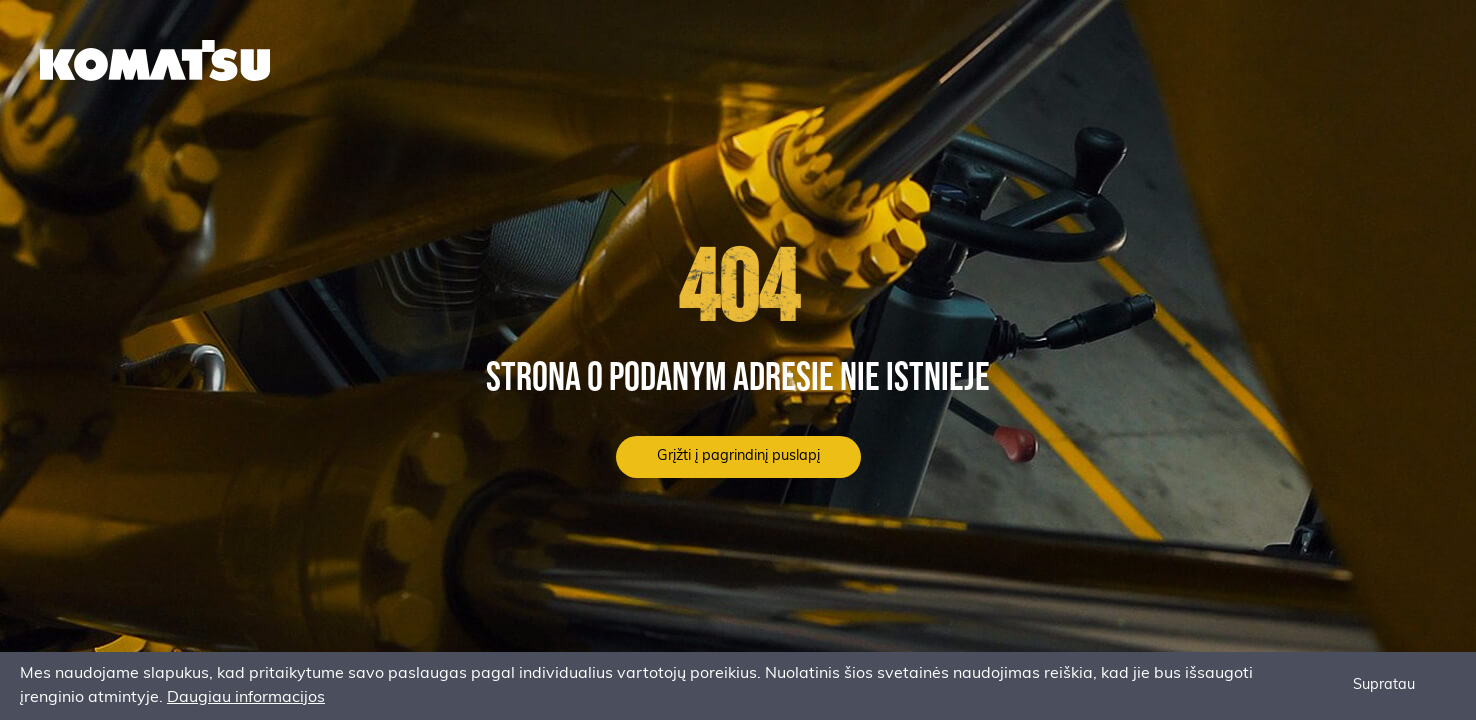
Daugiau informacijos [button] (246, 698)
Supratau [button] (1384, 685)
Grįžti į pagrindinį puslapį (738, 456)
